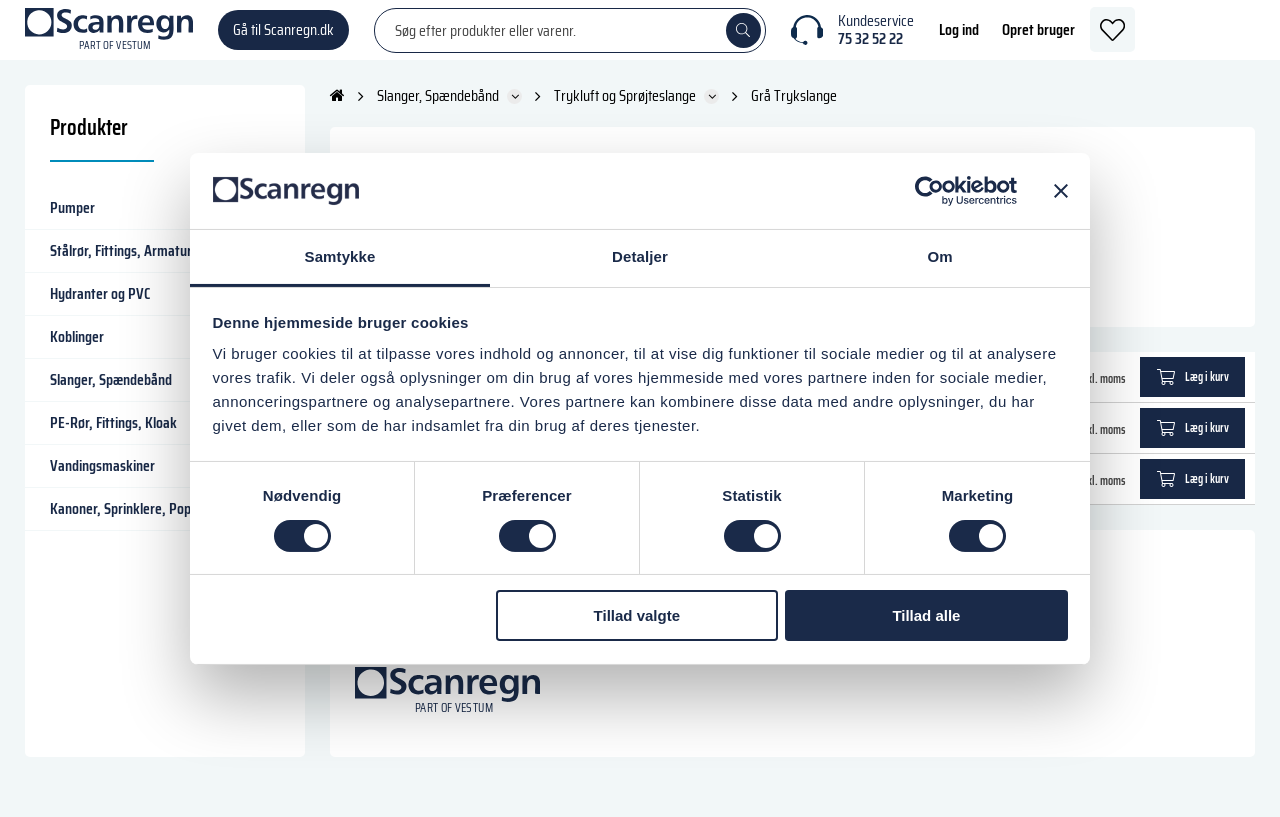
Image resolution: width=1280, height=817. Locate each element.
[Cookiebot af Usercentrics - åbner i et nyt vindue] (929, 191)
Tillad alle (926, 615)
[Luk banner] (1061, 191)
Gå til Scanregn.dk (283, 39)
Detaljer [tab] (640, 256)
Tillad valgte (637, 615)
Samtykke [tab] (340, 256)
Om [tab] (939, 256)
